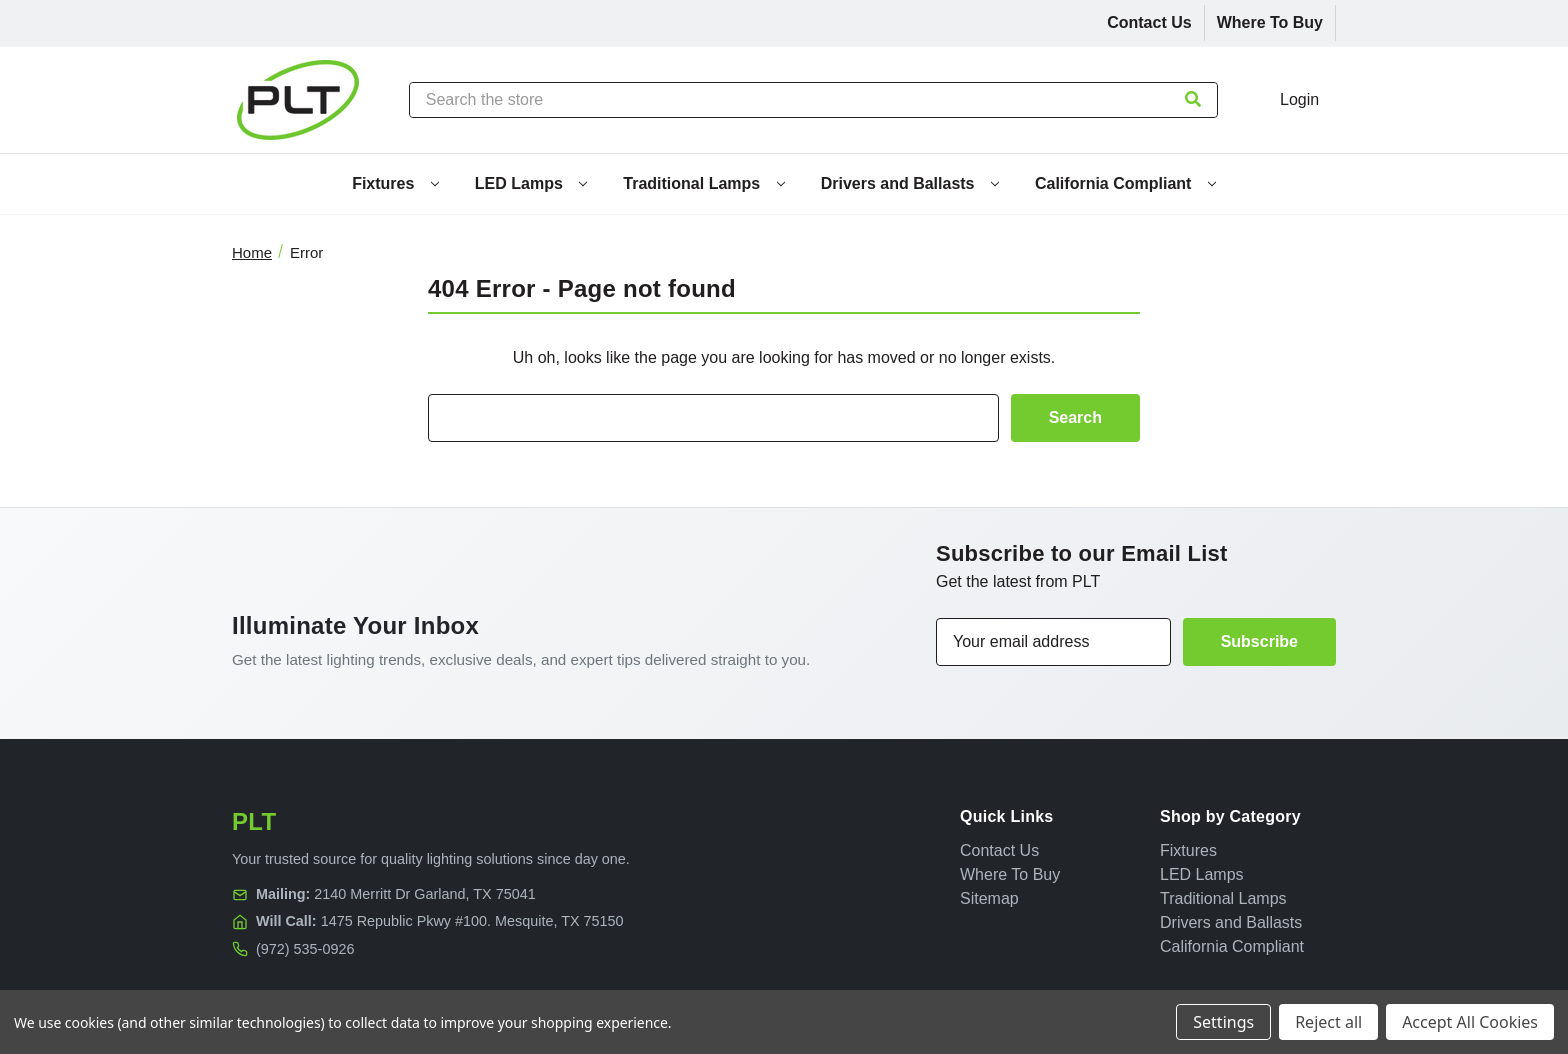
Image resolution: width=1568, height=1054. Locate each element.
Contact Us (1149, 22)
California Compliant (1125, 183)
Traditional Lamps (703, 183)
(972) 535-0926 (305, 949)
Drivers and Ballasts (910, 183)
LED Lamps (531, 183)
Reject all (1328, 1022)
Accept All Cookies (1470, 1022)
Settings (1223, 1022)
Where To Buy (1270, 22)
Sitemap (989, 898)
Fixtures (395, 183)
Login (1299, 99)
